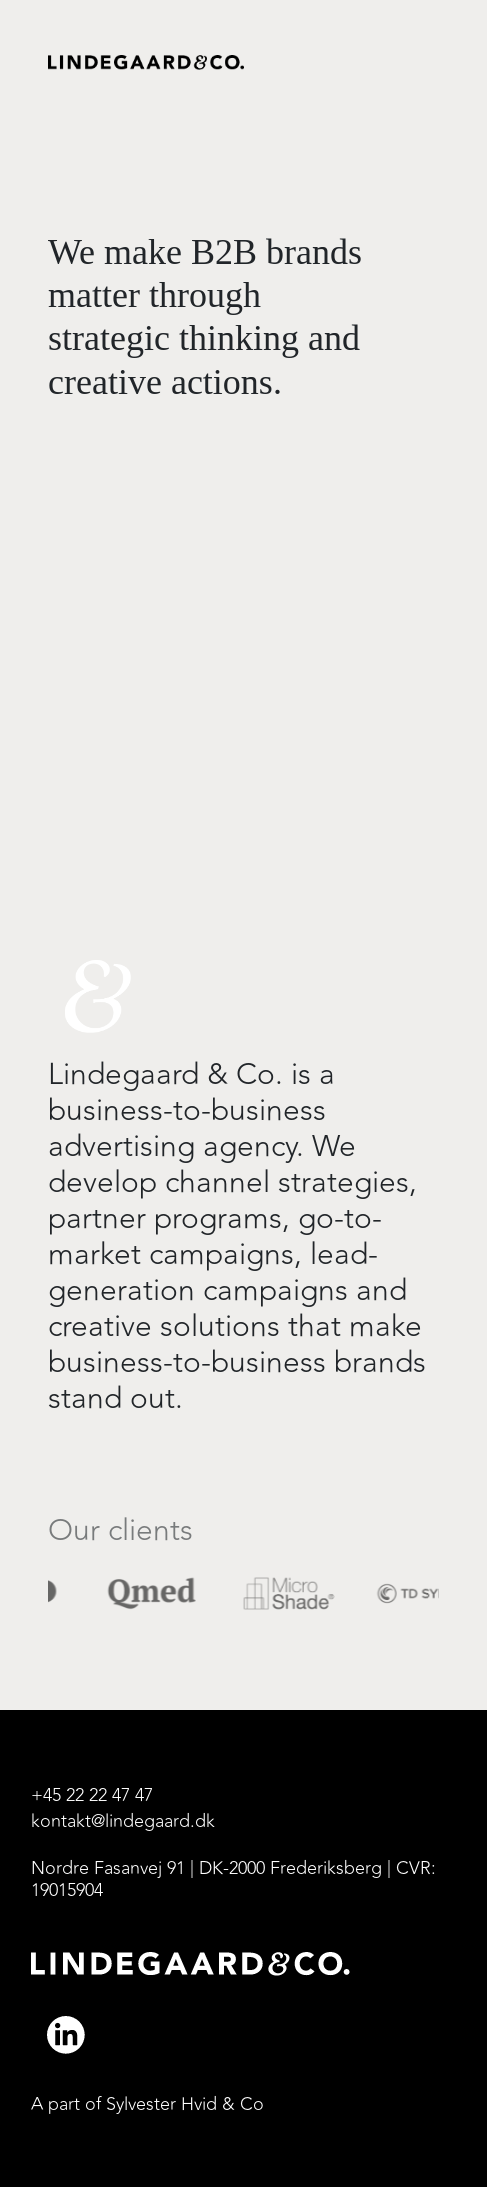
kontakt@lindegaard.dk (123, 1822)
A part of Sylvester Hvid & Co (147, 2105)
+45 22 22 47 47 (92, 1796)
